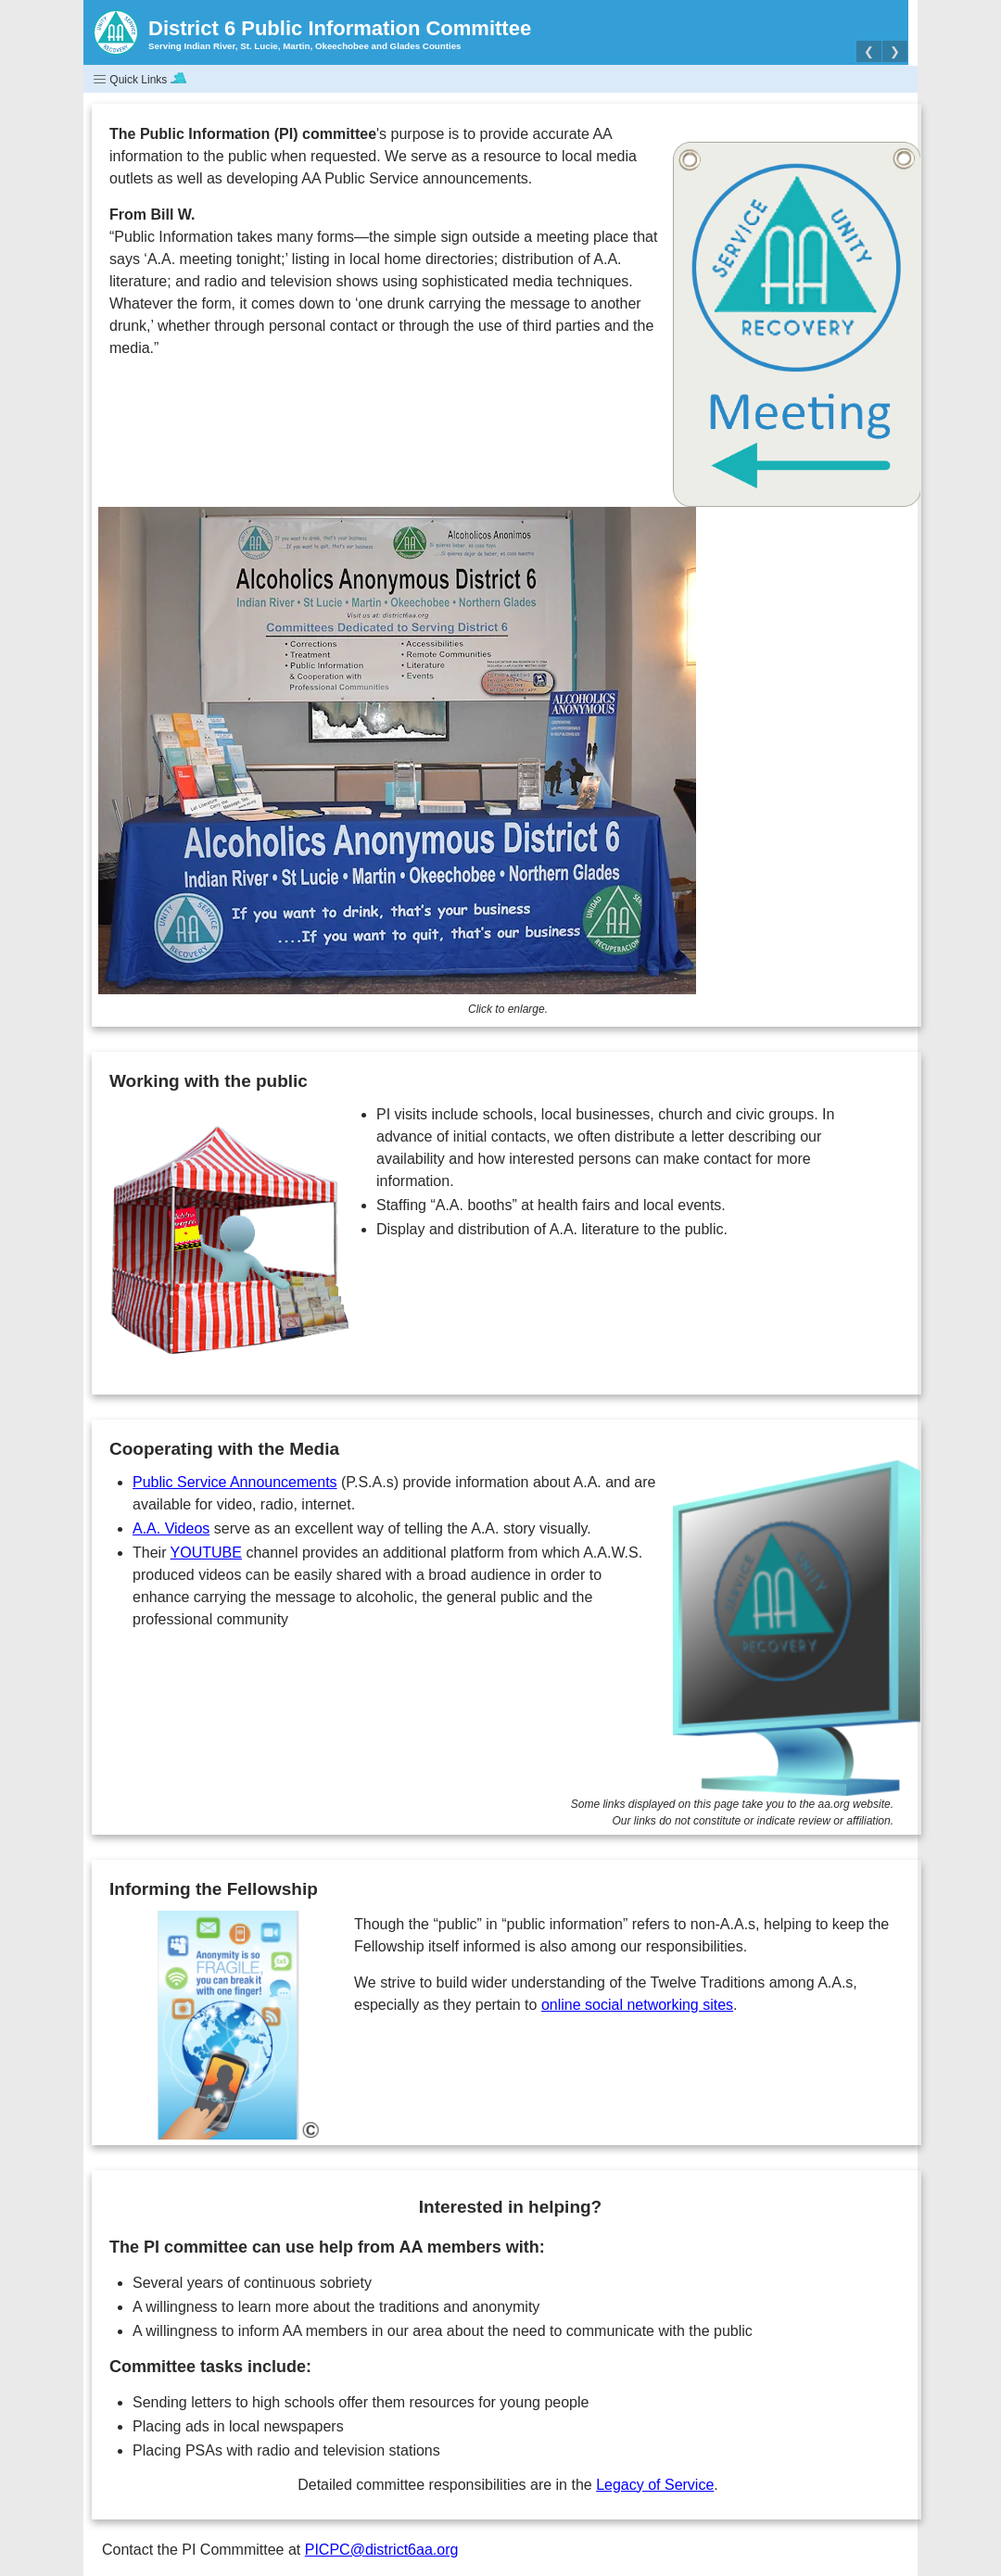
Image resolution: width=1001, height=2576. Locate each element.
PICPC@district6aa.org (382, 2549)
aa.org (834, 1804)
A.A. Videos (171, 1528)
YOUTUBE (206, 1552)
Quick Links (139, 79)
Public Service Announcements (235, 1482)
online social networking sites (637, 2005)
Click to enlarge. (508, 1009)
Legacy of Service (655, 2485)
